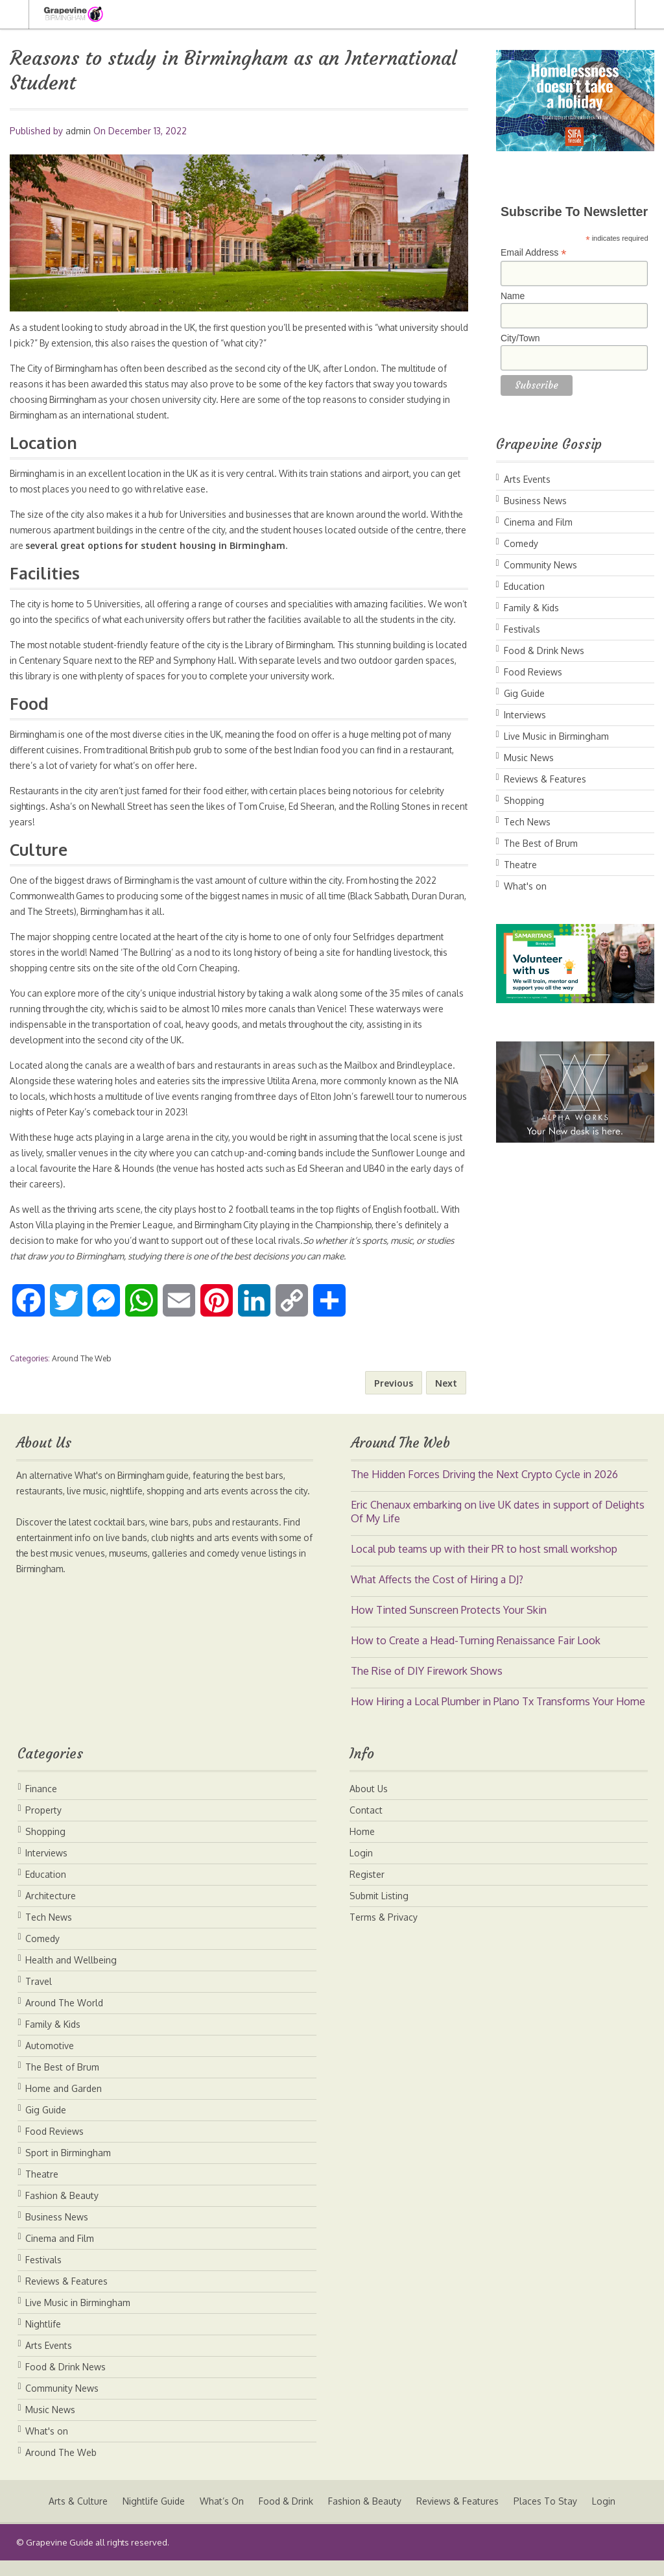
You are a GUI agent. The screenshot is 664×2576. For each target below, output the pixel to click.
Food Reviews (533, 671)
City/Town (520, 338)
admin (78, 130)
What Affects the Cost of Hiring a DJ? (437, 1594)
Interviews (525, 714)
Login (361, 1868)
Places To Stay (547, 2516)
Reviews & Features (545, 778)
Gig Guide (524, 693)
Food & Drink (286, 2516)
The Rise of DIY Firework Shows (427, 1686)
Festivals (522, 629)
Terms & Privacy (384, 1932)
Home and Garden (63, 2103)
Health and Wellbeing (71, 1975)
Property (43, 1825)
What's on (525, 886)
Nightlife (43, 2339)
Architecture (50, 1911)
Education (524, 586)
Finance (41, 1804)
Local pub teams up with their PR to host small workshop (484, 1564)
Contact (366, 1825)
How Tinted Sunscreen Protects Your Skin (449, 1625)
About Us (369, 1804)
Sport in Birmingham (68, 2168)
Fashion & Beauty (62, 2211)
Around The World (64, 2018)
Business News (535, 500)
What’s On (221, 2516)
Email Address (534, 253)
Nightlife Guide (152, 2516)
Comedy (521, 543)
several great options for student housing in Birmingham (228, 545)
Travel (38, 1996)
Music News (529, 757)
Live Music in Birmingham (556, 736)
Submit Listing (379, 1911)
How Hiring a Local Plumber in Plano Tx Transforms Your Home (498, 1716)
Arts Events (527, 479)
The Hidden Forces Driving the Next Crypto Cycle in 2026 (484, 1489)
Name (513, 296)
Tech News (527, 821)
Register (367, 1889)
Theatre (520, 864)
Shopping (524, 800)
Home (362, 1847)
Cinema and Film (538, 522)
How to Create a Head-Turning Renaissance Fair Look (475, 1655)
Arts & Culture (76, 2516)
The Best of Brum (541, 843)
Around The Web (81, 1374)
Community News (540, 564)
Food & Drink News (544, 650)
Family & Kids (531, 607)
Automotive (49, 2061)
